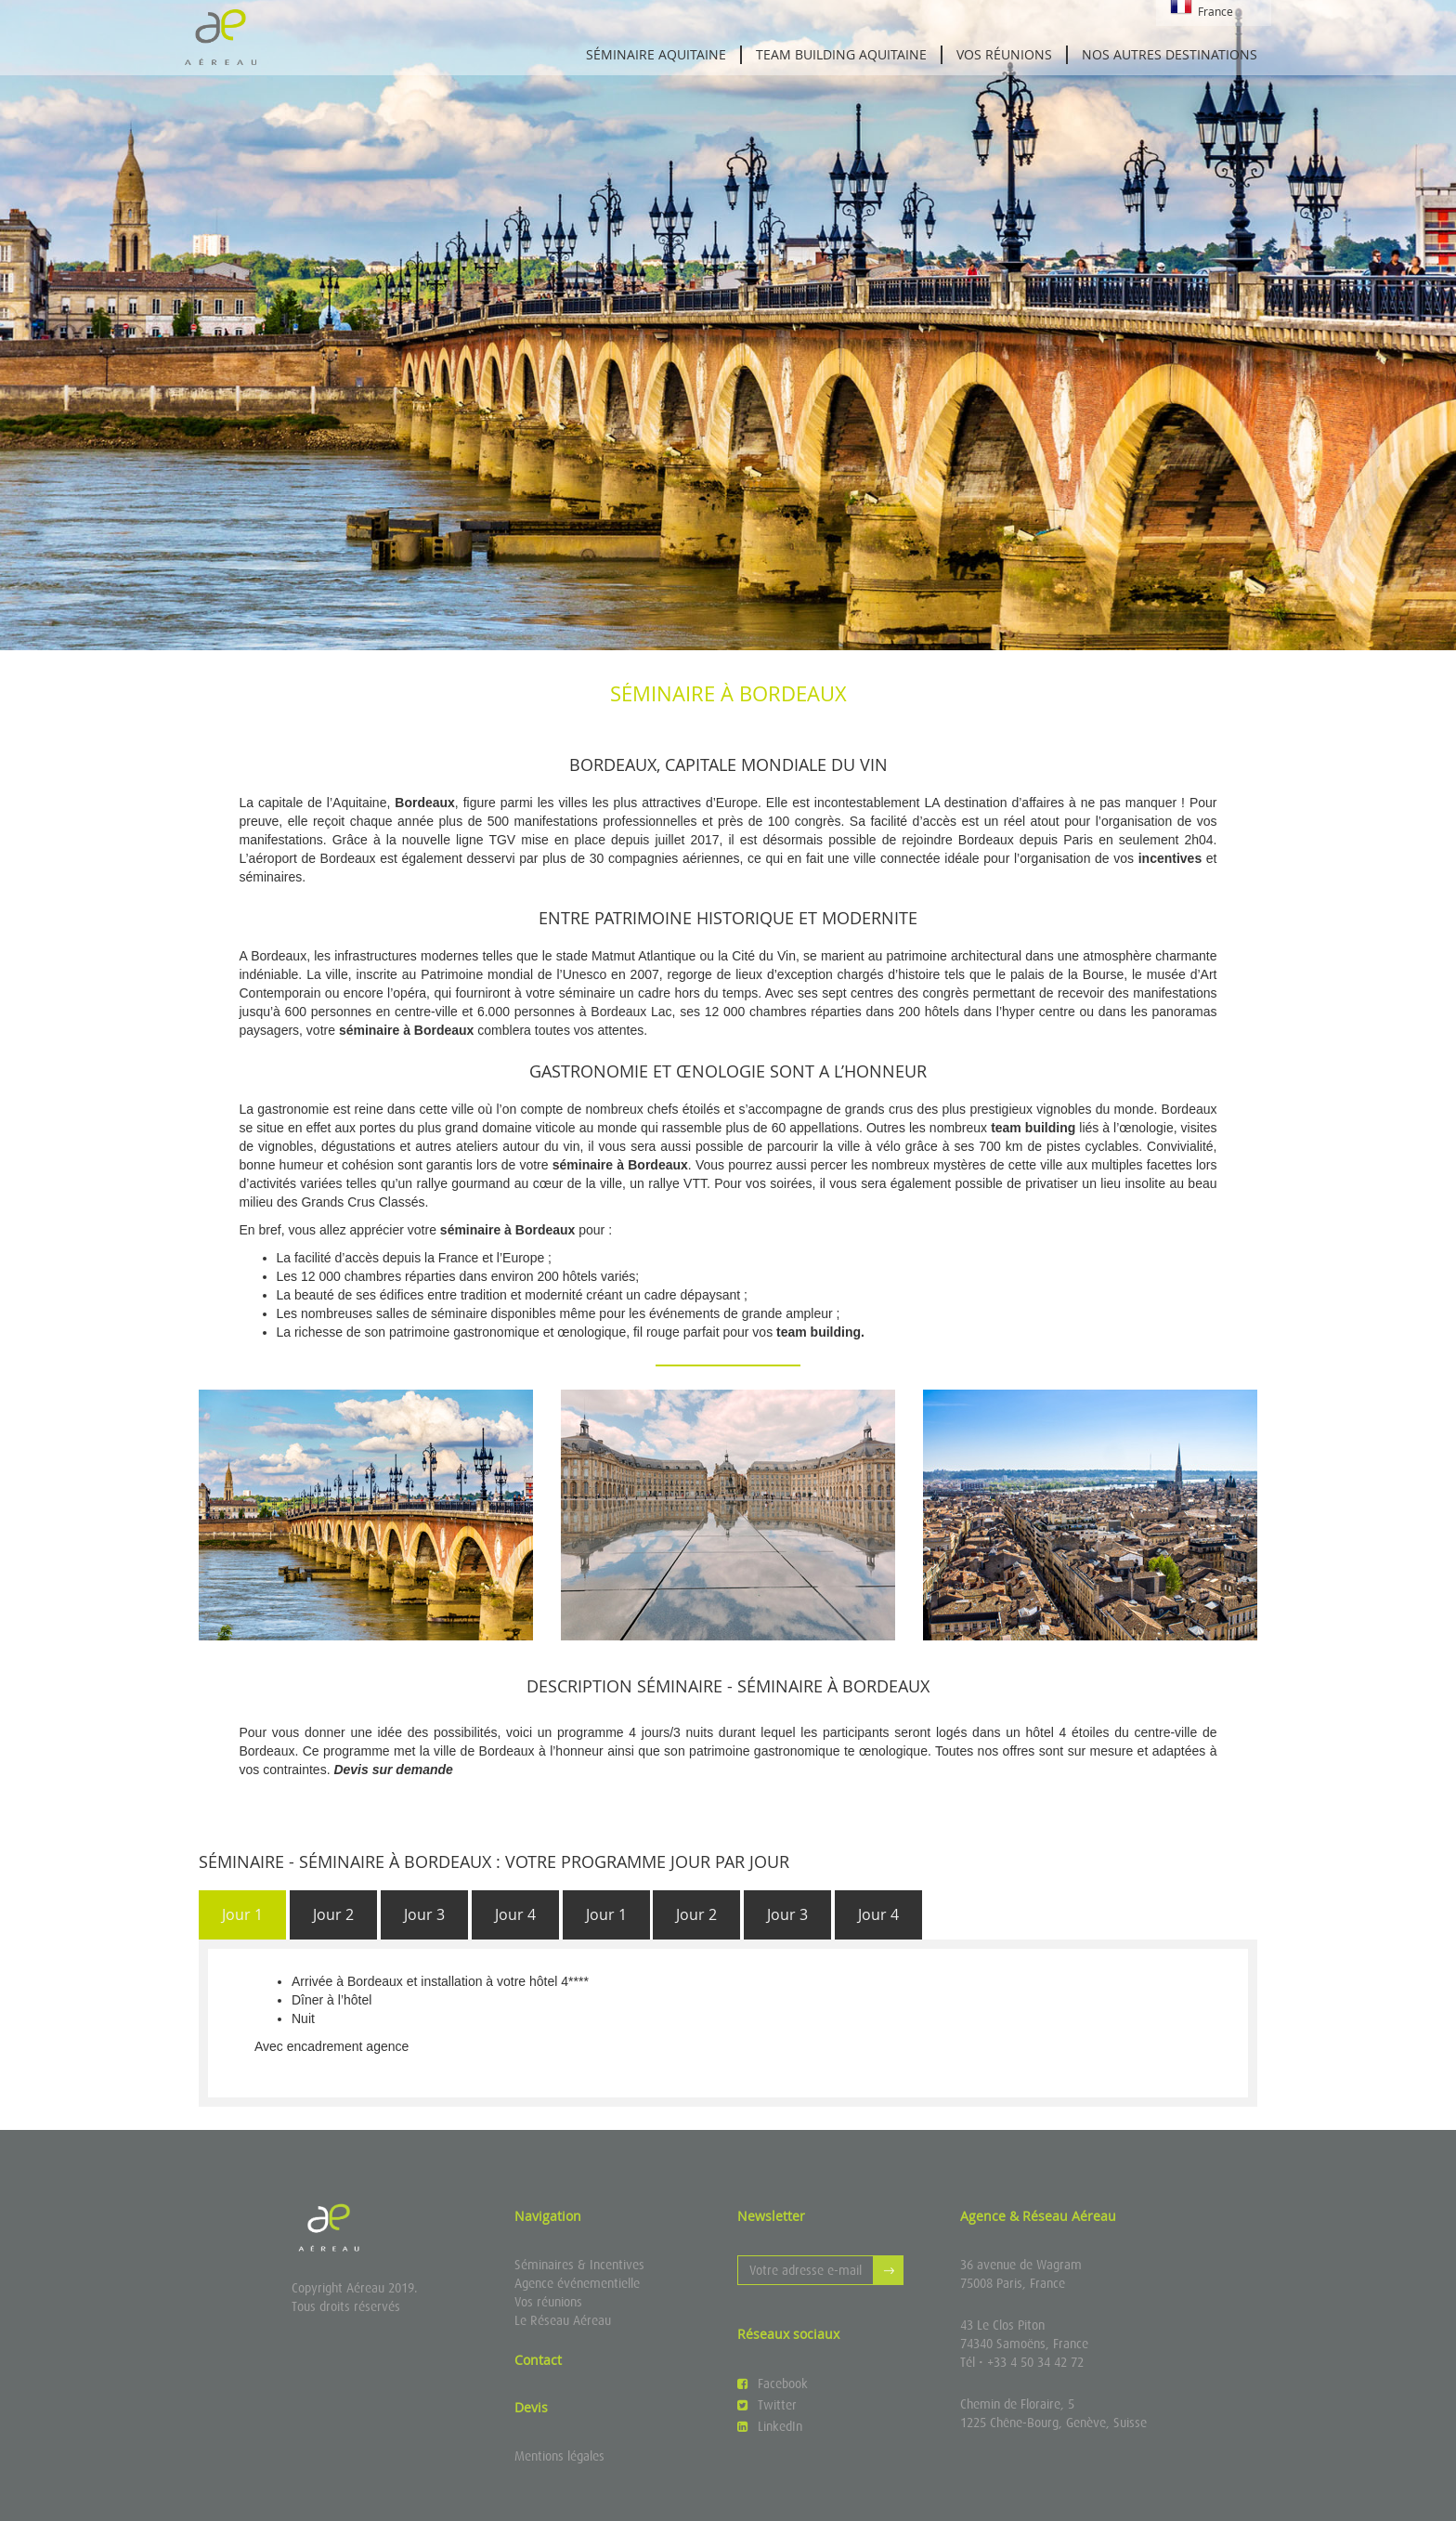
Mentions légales (559, 2456)
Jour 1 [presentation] (242, 1914)
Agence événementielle (577, 2283)
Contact (538, 2360)
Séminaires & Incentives (579, 2264)
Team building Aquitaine (841, 54)
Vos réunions (1004, 54)
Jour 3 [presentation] (424, 1914)
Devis (531, 2407)
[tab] (242, 1915)
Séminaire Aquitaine (656, 54)
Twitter (767, 2404)
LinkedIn (769, 2426)
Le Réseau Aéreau (562, 2320)
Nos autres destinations (1169, 54)
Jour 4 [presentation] (515, 1914)
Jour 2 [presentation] (333, 1914)
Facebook (772, 2383)
